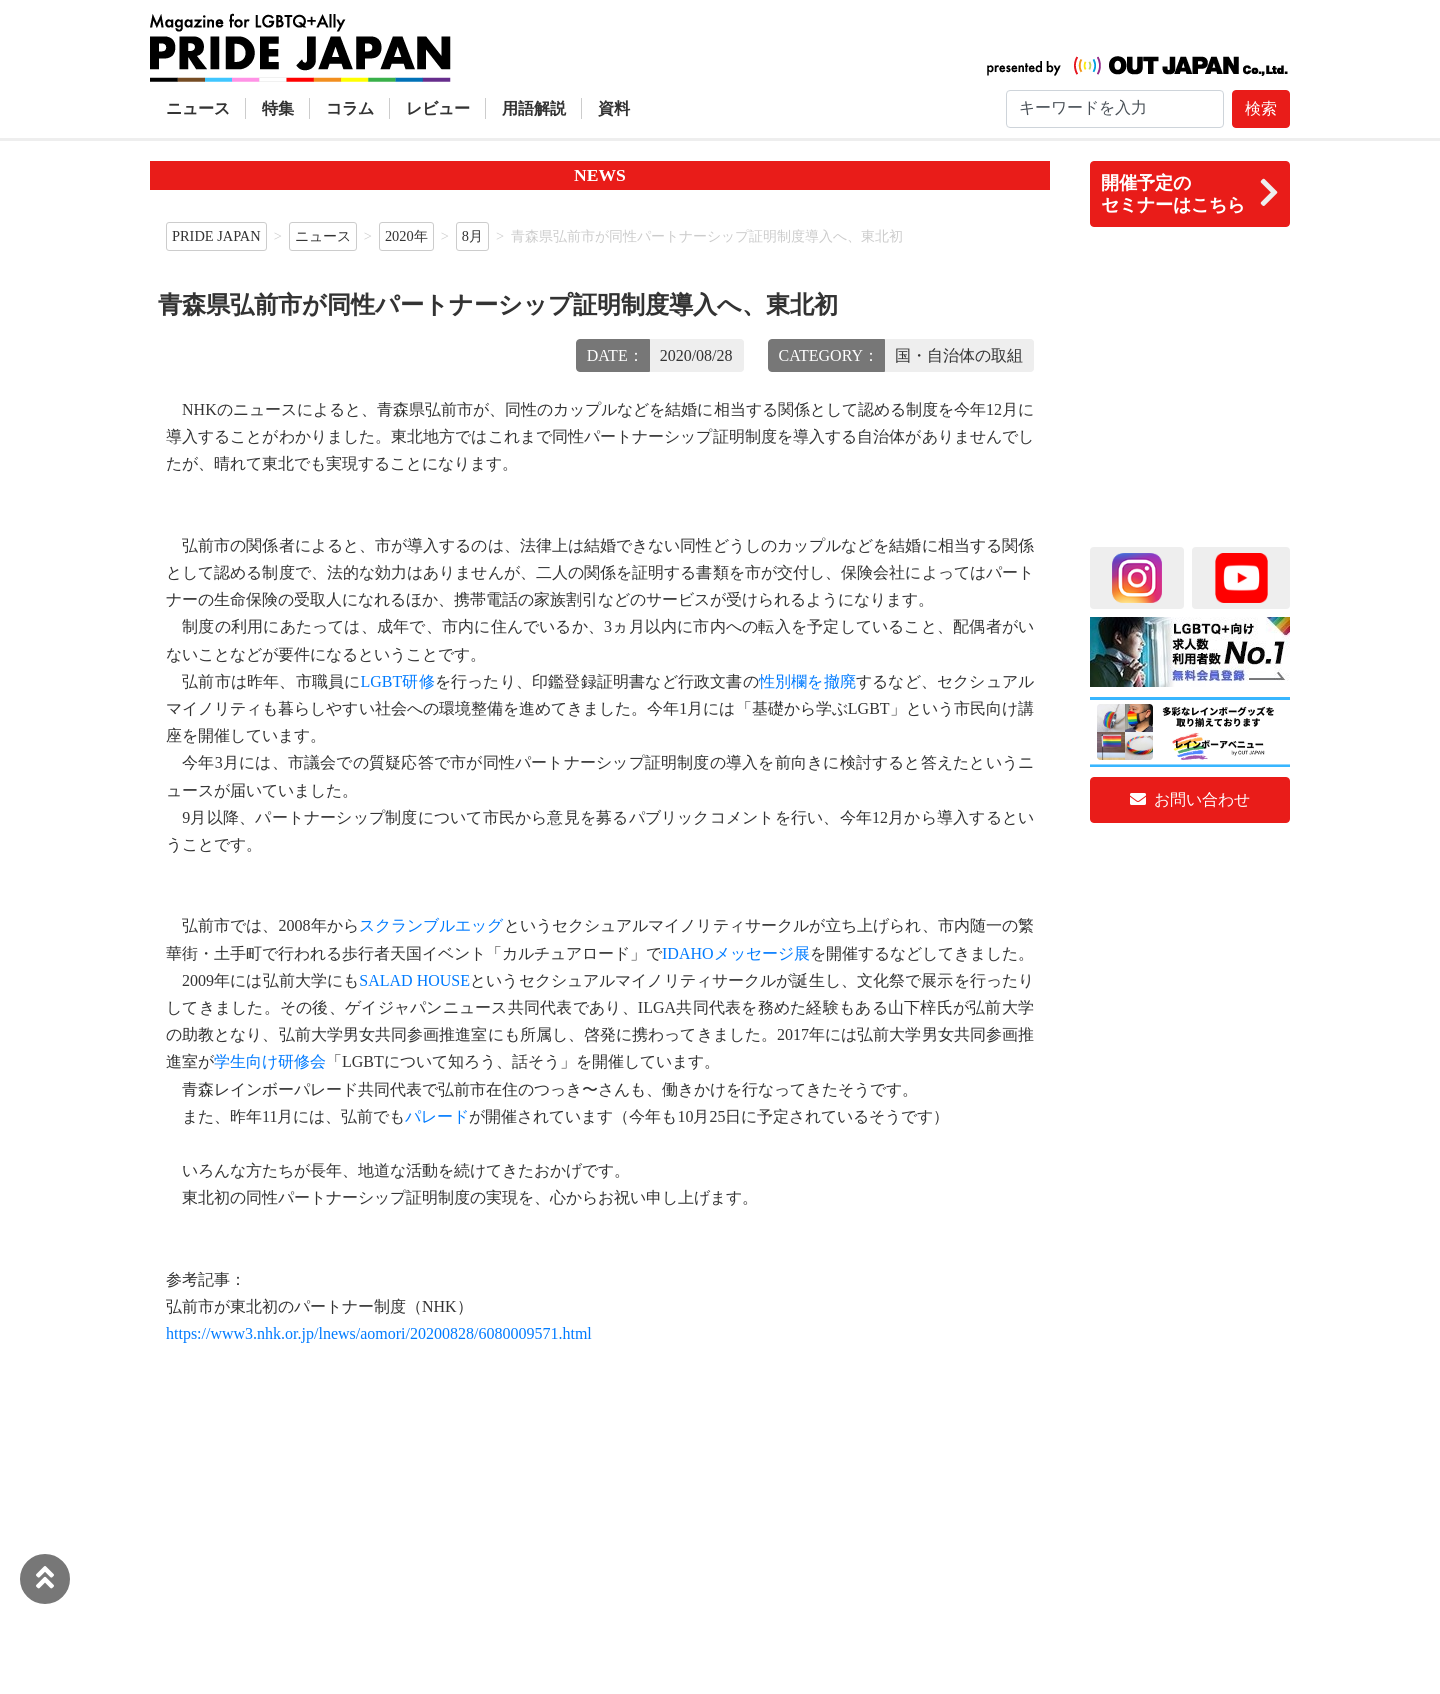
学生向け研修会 (270, 1061)
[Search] (1115, 109)
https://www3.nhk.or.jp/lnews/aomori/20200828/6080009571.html (379, 1333)
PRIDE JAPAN (216, 236)
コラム (350, 108)
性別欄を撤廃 (807, 681)
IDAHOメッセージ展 (736, 953)
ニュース (198, 108)
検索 (1261, 108)
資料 (614, 108)
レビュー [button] (438, 108)
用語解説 (534, 108)
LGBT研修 (397, 681)
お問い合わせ (1190, 799)
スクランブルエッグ (431, 925)
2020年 (406, 236)
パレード (437, 1116)
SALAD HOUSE (414, 980)
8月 (472, 236)
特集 (278, 108)
